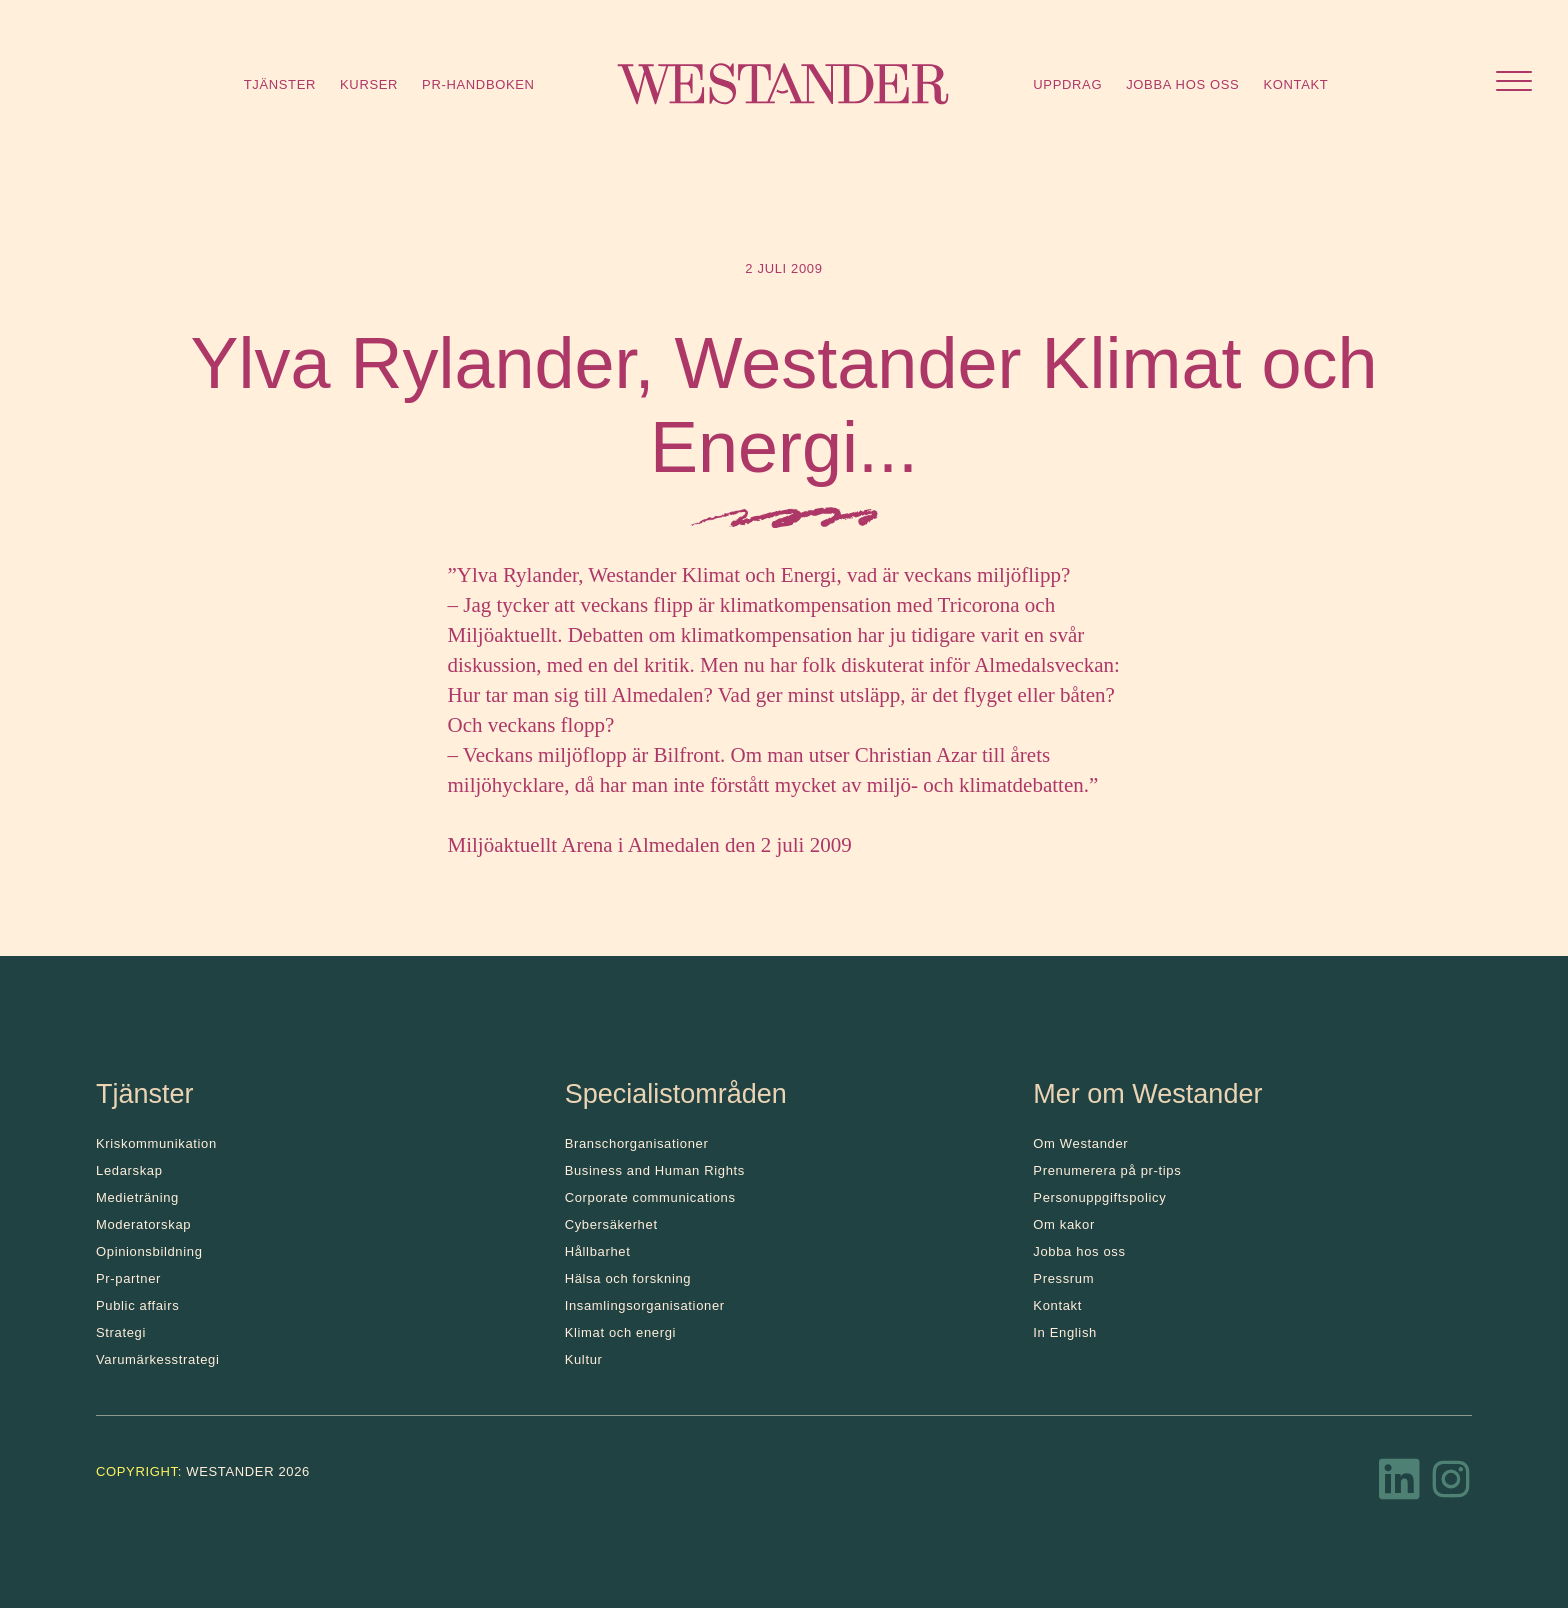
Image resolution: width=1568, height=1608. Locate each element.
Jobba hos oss (1182, 84)
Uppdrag (1067, 84)
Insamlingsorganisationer (645, 1305)
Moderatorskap (143, 1224)
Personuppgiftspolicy (1099, 1197)
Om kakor (1064, 1224)
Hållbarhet (598, 1251)
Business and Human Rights (655, 1170)
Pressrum (1063, 1278)
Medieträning (137, 1197)
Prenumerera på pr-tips (1107, 1170)
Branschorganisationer (637, 1143)
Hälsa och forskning (628, 1278)
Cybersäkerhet (611, 1224)
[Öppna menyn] (1514, 83)
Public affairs (137, 1305)
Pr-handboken (478, 84)
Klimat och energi (621, 1332)
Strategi (121, 1332)
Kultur (584, 1359)
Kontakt (1295, 84)
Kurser (369, 84)
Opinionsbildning (149, 1251)
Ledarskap (129, 1170)
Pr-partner (128, 1278)
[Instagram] (1451, 1485)
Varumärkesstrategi (157, 1359)
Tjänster (280, 84)
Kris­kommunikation (156, 1143)
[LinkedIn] (1400, 1485)
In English (1065, 1332)
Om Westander (1080, 1143)
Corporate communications (650, 1197)
